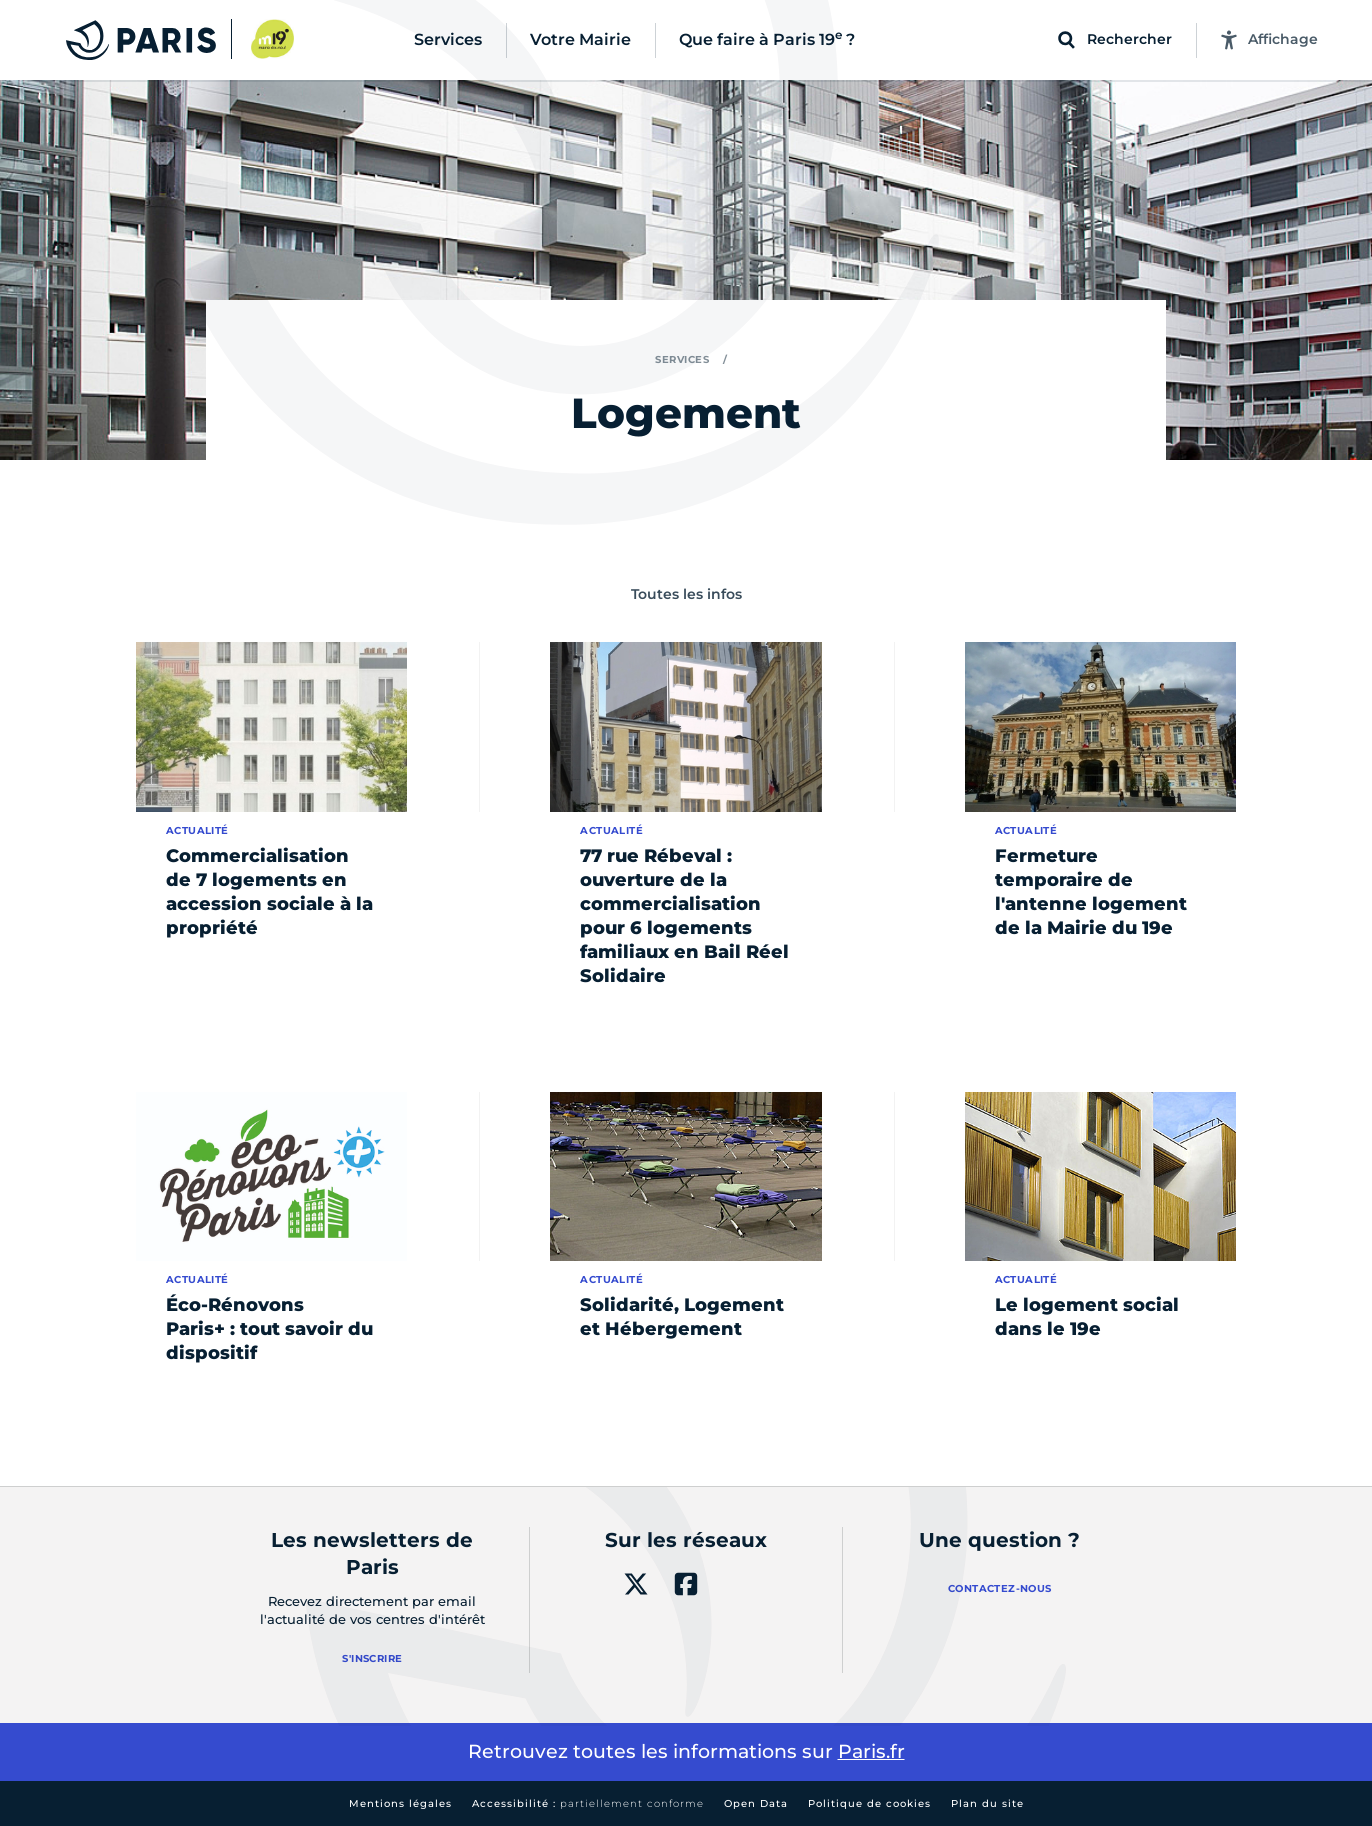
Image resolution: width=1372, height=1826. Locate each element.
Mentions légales (400, 1803)
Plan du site (987, 1803)
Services (682, 359)
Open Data (756, 1803)
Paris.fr (871, 1751)
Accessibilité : (588, 1803)
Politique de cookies (869, 1803)
